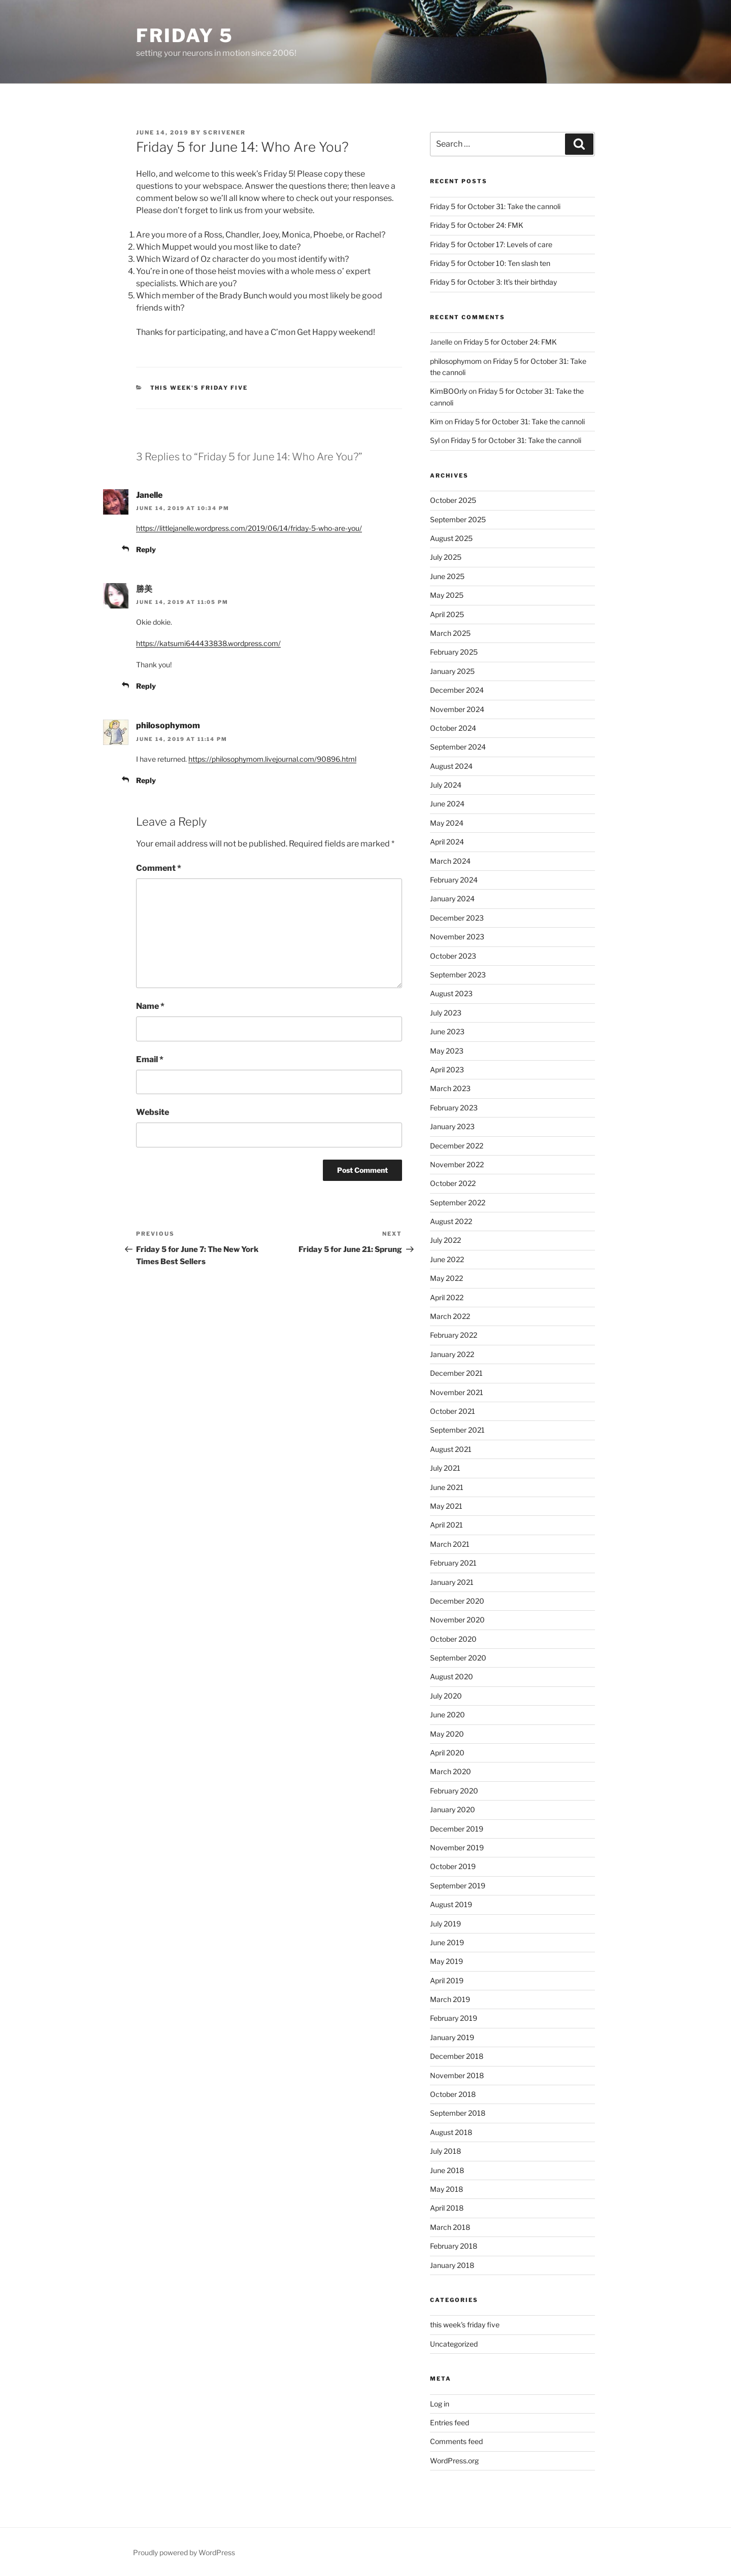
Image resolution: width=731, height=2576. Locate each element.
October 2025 (453, 500)
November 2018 (457, 2075)
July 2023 (445, 1012)
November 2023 (457, 936)
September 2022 (457, 1202)
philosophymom (168, 725)
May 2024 (446, 823)
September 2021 (457, 1430)
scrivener (224, 132)
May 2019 (446, 1961)
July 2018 (445, 2151)
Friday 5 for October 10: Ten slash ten (490, 263)
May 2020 (447, 1734)
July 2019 (445, 1923)
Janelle (149, 495)
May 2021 (446, 1506)
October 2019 (453, 1866)
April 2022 (446, 1297)
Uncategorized (454, 2344)
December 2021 (456, 1373)
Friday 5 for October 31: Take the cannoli (495, 206)
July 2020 (446, 1695)
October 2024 (453, 728)
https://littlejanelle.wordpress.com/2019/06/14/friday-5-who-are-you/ (249, 528)
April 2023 (447, 1069)
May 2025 (446, 595)
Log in (439, 2403)
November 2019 (457, 1847)
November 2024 (457, 709)
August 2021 (451, 1449)
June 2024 (447, 803)
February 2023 (454, 1107)
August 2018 (451, 2132)
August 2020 (451, 1676)
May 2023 (446, 1050)
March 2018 (450, 2227)
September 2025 (458, 519)
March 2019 (450, 1999)
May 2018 (446, 2189)
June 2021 (446, 1487)
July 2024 (445, 785)
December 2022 (456, 1145)
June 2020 (447, 1714)
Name (150, 1006)
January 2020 (452, 1809)
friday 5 (185, 35)
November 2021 (456, 1392)
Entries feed (449, 2422)
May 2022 (446, 1278)
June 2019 (447, 1942)
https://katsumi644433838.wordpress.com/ (208, 643)
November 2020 (457, 1619)
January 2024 (452, 898)
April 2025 (447, 614)
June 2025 (447, 576)
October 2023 (453, 956)
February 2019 (453, 2018)
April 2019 (446, 1980)
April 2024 (447, 841)
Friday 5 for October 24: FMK (476, 225)
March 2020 (450, 1771)
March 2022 (450, 1316)
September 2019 (457, 1885)
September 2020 (458, 1657)
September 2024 (458, 746)
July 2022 (445, 1240)
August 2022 (451, 1221)
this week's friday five (199, 387)
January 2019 (452, 2037)
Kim (436, 421)
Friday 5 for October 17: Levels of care (491, 244)
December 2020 (457, 1601)
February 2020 (454, 1790)
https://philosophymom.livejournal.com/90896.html (272, 759)
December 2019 (456, 1828)
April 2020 (447, 1752)
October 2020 (453, 1639)
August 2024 (451, 766)
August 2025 (451, 538)
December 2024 (457, 690)
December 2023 (457, 917)
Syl (435, 440)
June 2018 (447, 2170)
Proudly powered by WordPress (184, 2552)
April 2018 (446, 2208)
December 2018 (456, 2056)
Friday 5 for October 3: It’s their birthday (493, 282)
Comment (158, 868)
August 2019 (451, 1904)
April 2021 (446, 1524)
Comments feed (456, 2441)
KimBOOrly (448, 391)
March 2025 (450, 633)
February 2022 (453, 1335)
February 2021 (453, 1562)
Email (149, 1059)
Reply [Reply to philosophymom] (146, 780)
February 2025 (454, 652)
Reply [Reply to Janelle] (146, 549)
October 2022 (453, 1183)
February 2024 (454, 879)
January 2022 (452, 1354)
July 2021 (445, 1468)
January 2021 (452, 1582)
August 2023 (451, 993)
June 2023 (447, 1031)
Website (152, 1112)
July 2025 (445, 557)
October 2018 (453, 2094)
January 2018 (452, 2265)
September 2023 (458, 974)
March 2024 (450, 861)
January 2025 (452, 671)
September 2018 (457, 2113)
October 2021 (452, 1411)
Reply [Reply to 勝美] (146, 686)
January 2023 (452, 1126)
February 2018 (453, 2246)
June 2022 (447, 1259)
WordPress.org (454, 2460)
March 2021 (450, 1544)
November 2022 (457, 1164)
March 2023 (450, 1088)
